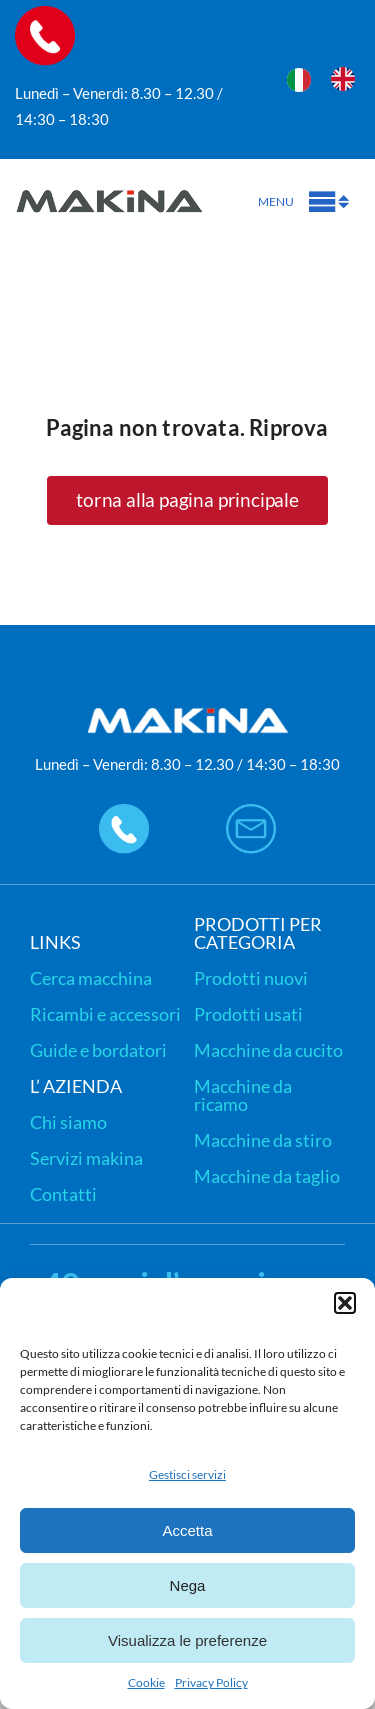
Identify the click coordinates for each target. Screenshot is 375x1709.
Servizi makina (86, 1158)
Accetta (187, 1530)
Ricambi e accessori (105, 1014)
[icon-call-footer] (124, 813)
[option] (348, 79)
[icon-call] (45, 15)
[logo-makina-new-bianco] (188, 714)
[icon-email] (251, 813)
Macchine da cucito (268, 1050)
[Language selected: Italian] (331, 76)
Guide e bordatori (98, 1050)
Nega (188, 1585)
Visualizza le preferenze (187, 1640)
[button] (345, 1303)
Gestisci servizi (187, 1474)
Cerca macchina (91, 978)
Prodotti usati (248, 1014)
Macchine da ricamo (243, 1095)
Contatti (63, 1194)
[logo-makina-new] (110, 180)
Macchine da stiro (263, 1140)
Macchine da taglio (267, 1176)
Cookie (146, 1682)
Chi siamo (68, 1122)
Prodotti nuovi (251, 978)
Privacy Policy (211, 1682)
